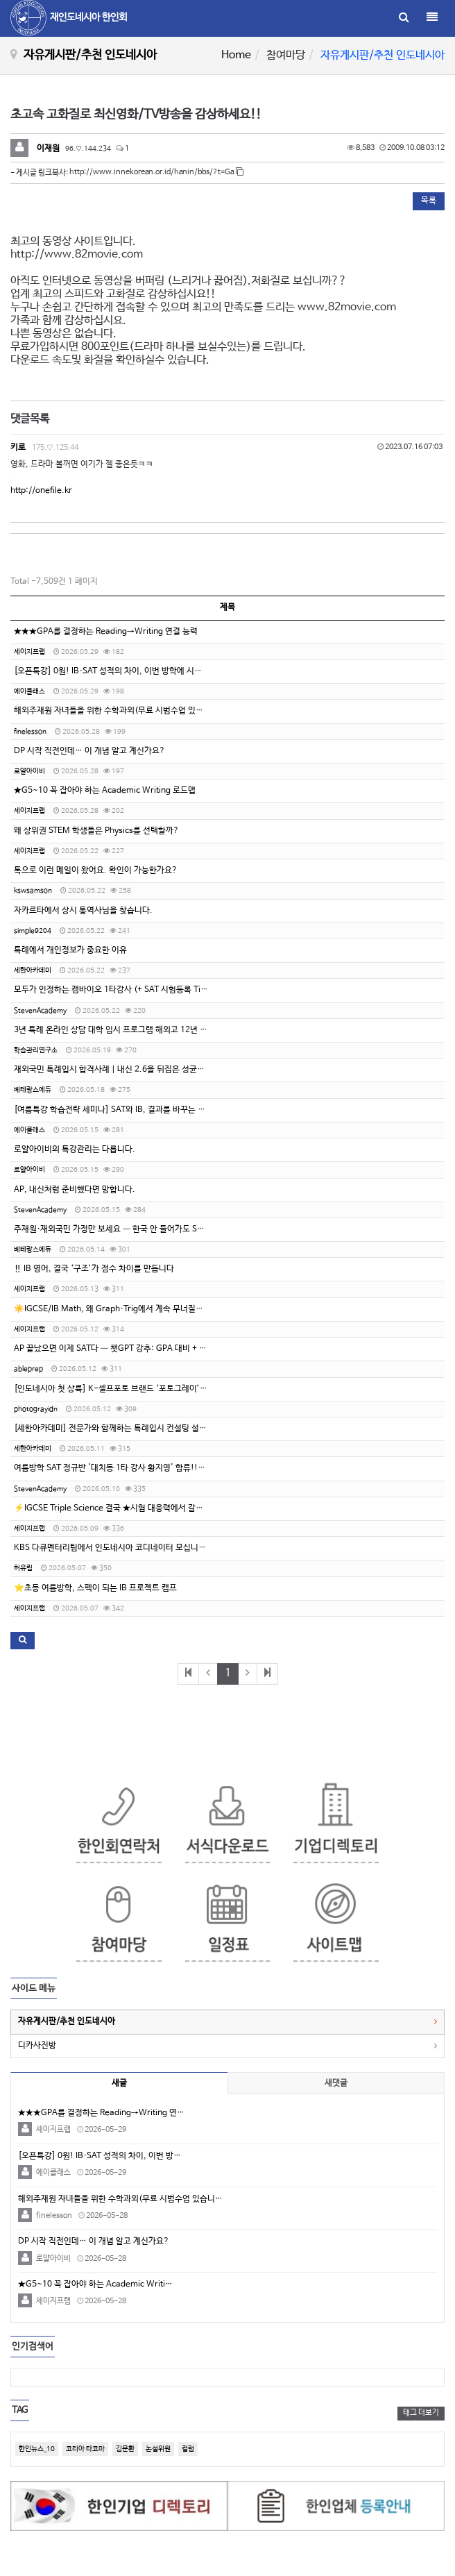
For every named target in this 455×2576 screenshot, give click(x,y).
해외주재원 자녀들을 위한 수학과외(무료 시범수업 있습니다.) (119, 711)
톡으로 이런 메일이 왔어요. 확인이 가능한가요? (96, 870)
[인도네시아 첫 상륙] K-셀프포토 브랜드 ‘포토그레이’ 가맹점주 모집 (132, 1389)
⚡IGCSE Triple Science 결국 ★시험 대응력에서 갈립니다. (117, 1508)
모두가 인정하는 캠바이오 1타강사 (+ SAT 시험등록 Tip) (111, 990)
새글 (119, 2083)
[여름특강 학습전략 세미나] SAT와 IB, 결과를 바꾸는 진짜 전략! (124, 1110)
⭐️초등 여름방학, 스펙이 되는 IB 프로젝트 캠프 (95, 1588)
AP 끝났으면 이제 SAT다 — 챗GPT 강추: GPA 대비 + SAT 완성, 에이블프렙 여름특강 (160, 1349)
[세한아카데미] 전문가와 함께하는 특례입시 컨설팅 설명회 (114, 1428)
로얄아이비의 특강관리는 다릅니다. (74, 1149)
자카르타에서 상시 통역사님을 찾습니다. (83, 911)
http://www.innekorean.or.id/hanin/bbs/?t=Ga (156, 172)
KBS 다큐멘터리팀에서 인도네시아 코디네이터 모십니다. (111, 1548)
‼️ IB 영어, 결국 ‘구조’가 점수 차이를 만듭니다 (94, 1269)
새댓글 (336, 2083)
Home (236, 55)
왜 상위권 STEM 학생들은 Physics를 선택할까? (96, 831)
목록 (428, 200)
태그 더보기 (421, 2413)
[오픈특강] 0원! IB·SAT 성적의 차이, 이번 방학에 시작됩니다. (121, 671)
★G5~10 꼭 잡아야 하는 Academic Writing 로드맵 (105, 790)
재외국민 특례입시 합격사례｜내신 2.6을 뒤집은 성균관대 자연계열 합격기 (142, 1070)
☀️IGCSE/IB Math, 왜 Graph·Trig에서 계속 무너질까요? (115, 1309)
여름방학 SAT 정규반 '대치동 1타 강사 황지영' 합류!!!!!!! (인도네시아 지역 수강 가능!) (166, 1468)
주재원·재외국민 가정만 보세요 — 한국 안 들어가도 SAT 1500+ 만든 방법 (141, 1229)
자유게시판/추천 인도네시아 (66, 2021)
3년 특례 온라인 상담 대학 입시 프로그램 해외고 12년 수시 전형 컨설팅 (135, 1030)
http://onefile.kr (41, 491)
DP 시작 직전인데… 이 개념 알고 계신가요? (89, 751)
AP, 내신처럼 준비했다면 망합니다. (74, 1190)
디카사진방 (37, 2046)
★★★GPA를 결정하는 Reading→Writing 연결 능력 (106, 632)
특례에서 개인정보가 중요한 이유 (70, 950)
